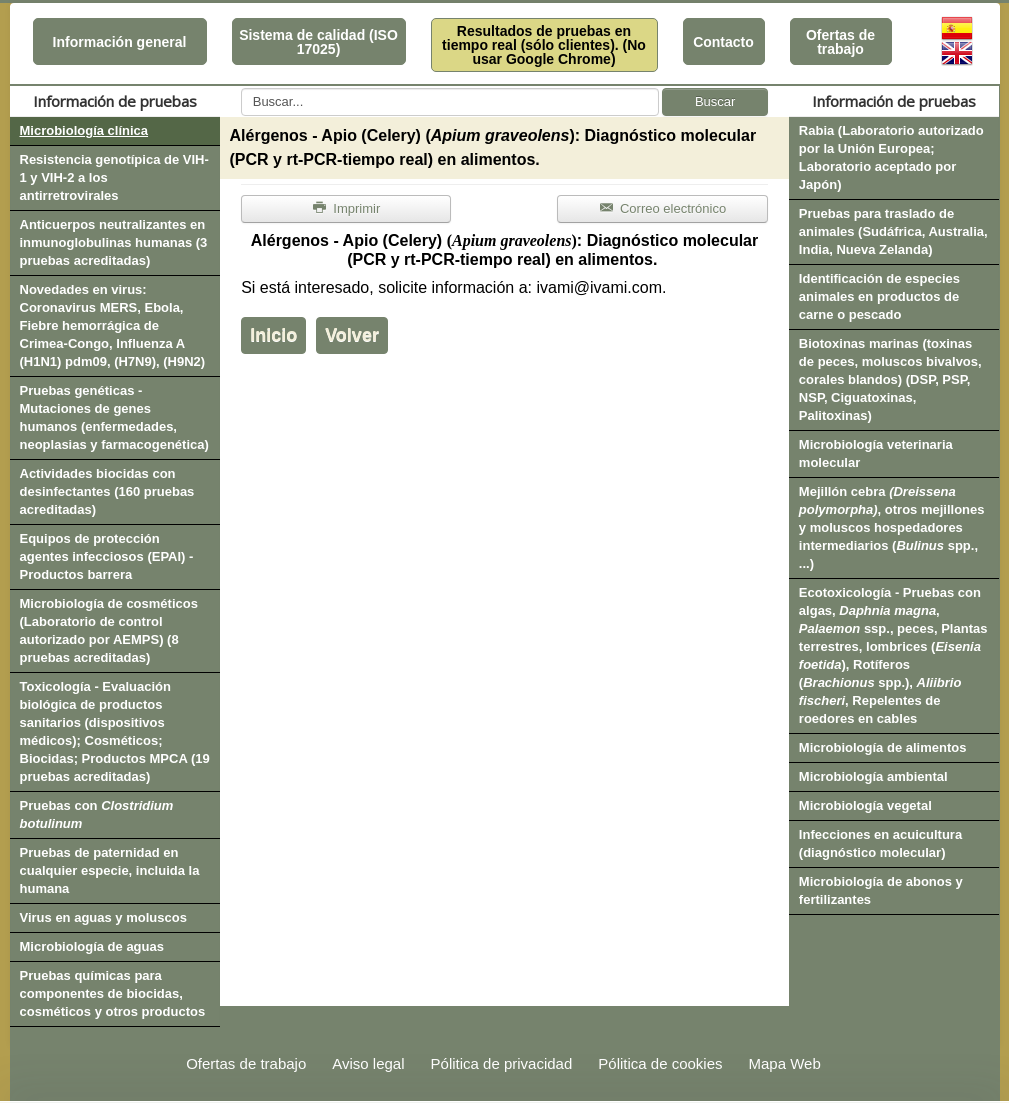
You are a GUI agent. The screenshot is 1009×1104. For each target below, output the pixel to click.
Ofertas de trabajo (840, 42)
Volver (352, 335)
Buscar (715, 101)
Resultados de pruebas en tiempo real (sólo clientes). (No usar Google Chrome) (544, 45)
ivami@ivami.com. (601, 287)
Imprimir (346, 208)
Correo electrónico (662, 208)
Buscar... (241, 88)
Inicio (273, 335)
